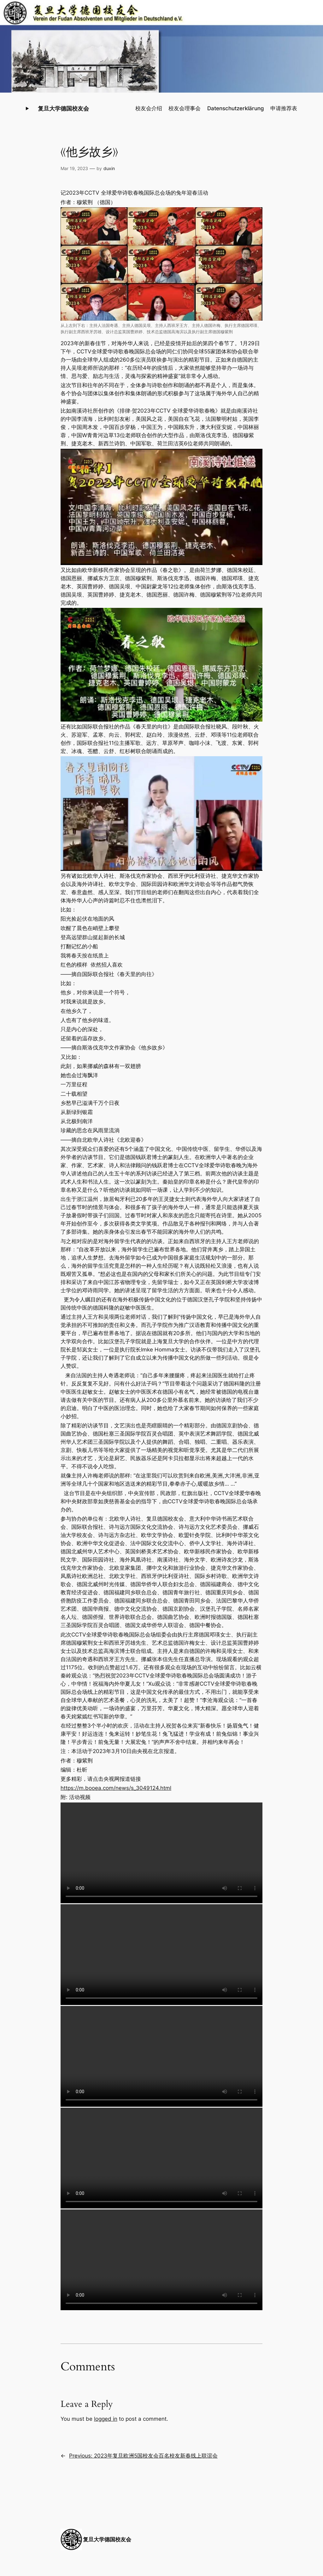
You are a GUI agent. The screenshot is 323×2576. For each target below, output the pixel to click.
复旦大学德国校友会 (63, 108)
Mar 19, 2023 (74, 168)
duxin (109, 168)
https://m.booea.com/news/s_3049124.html (116, 1788)
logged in (105, 2419)
